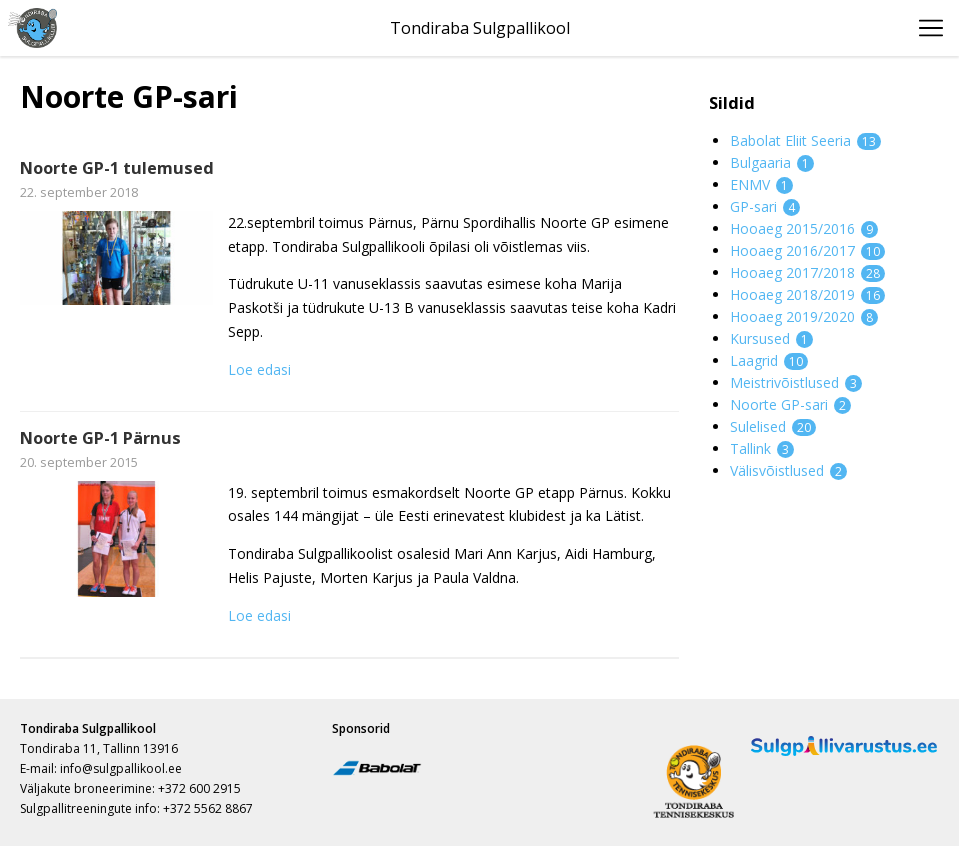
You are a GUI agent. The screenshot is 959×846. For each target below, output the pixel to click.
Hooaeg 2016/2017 (807, 250)
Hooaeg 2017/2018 (807, 272)
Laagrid (769, 360)
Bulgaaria (772, 162)
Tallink (762, 448)
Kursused (771, 338)
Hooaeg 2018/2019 (807, 294)
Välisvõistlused (788, 470)
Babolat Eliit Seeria (805, 140)
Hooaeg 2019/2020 (804, 316)
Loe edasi (259, 369)
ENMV (761, 184)
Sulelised (773, 426)
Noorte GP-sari (790, 404)
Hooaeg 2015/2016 (804, 228)
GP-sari (765, 206)
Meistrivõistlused (796, 382)
